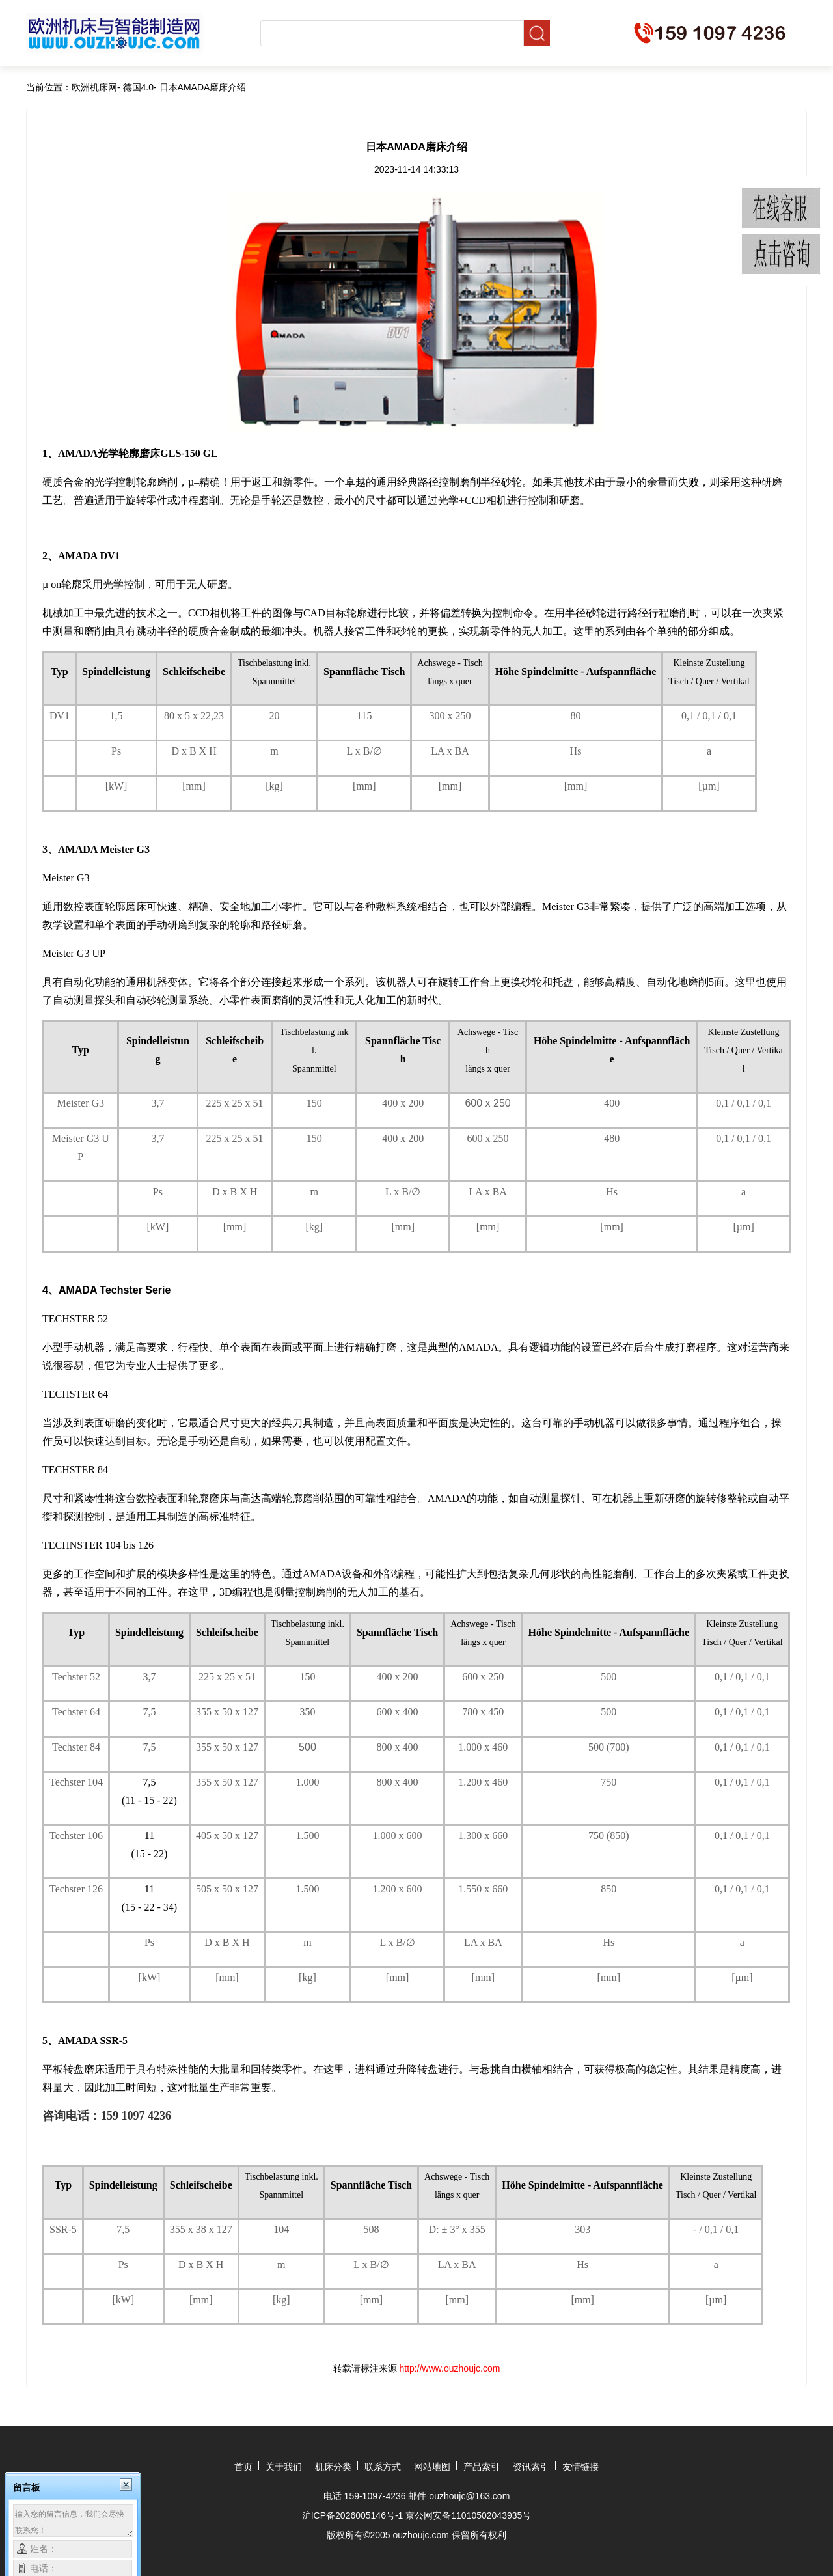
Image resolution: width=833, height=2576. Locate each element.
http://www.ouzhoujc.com (450, 2368)
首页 (243, 2466)
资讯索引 (531, 2466)
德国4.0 (138, 87)
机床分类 (333, 2466)
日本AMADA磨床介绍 (203, 87)
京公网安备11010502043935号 (468, 2515)
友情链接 (580, 2466)
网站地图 (432, 2466)
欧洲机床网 (94, 87)
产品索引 (481, 2466)
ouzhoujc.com (421, 2535)
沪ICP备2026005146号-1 (352, 2515)
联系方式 (382, 2466)
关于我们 (284, 2466)
